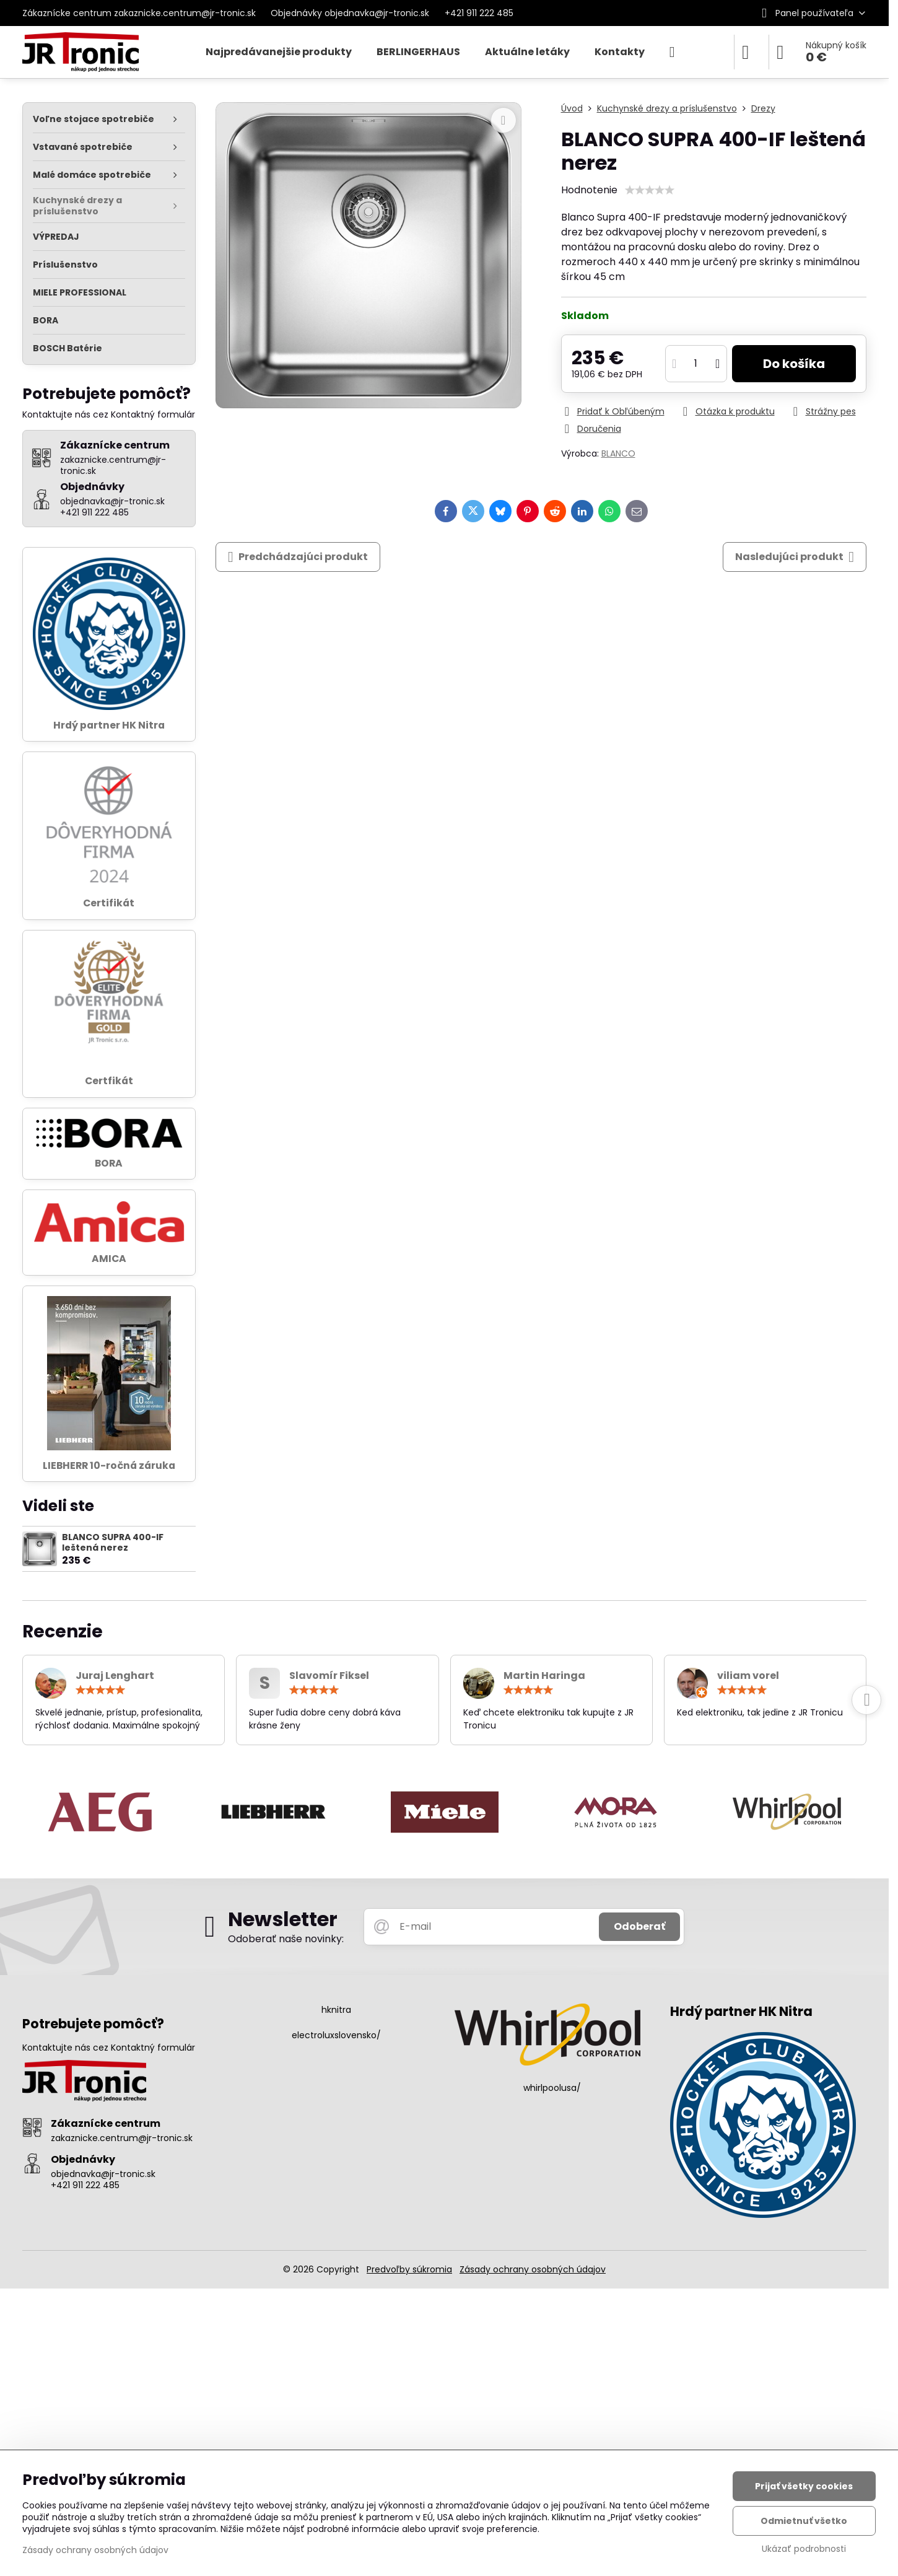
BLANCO (618, 453)
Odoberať (639, 1926)
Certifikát (108, 903)
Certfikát (109, 1081)
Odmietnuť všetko (804, 2521)
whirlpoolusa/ (552, 2088)
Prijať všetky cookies (804, 2486)
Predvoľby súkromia (409, 2269)
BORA (109, 1163)
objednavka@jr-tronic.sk (103, 2174)
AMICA (109, 1258)
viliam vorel (748, 1675)
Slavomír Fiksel (329, 1675)
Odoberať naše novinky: (286, 1939)
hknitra (336, 2010)
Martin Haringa (544, 1675)
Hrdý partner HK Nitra (109, 725)
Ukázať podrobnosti (804, 2549)
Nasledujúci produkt (794, 557)
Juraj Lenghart (115, 1675)
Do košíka (794, 363)
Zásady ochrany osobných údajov (533, 2269)
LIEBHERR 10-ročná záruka (109, 1465)
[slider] (649, 190)
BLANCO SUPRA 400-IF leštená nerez (112, 1542)
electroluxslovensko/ (336, 2035)
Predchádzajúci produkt (298, 557)
